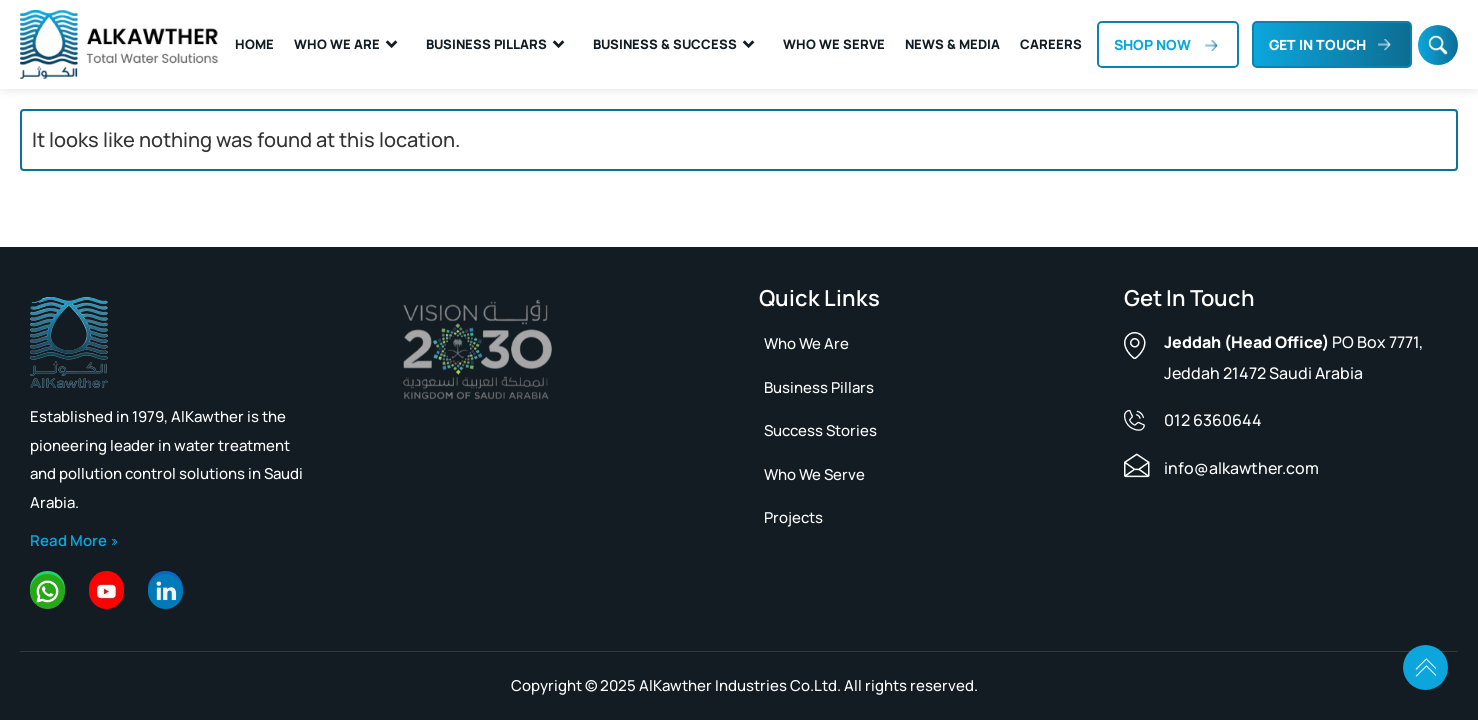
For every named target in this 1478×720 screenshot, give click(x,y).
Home (254, 44)
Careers (1051, 44)
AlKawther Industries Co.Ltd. (740, 685)
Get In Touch (1317, 44)
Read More (68, 540)
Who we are (806, 343)
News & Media (952, 44)
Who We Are (337, 44)
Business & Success (665, 44)
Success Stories (820, 430)
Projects (793, 517)
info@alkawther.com (1241, 468)
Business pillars (819, 387)
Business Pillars (486, 44)
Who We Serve (834, 44)
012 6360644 (1213, 420)
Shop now (1152, 44)
